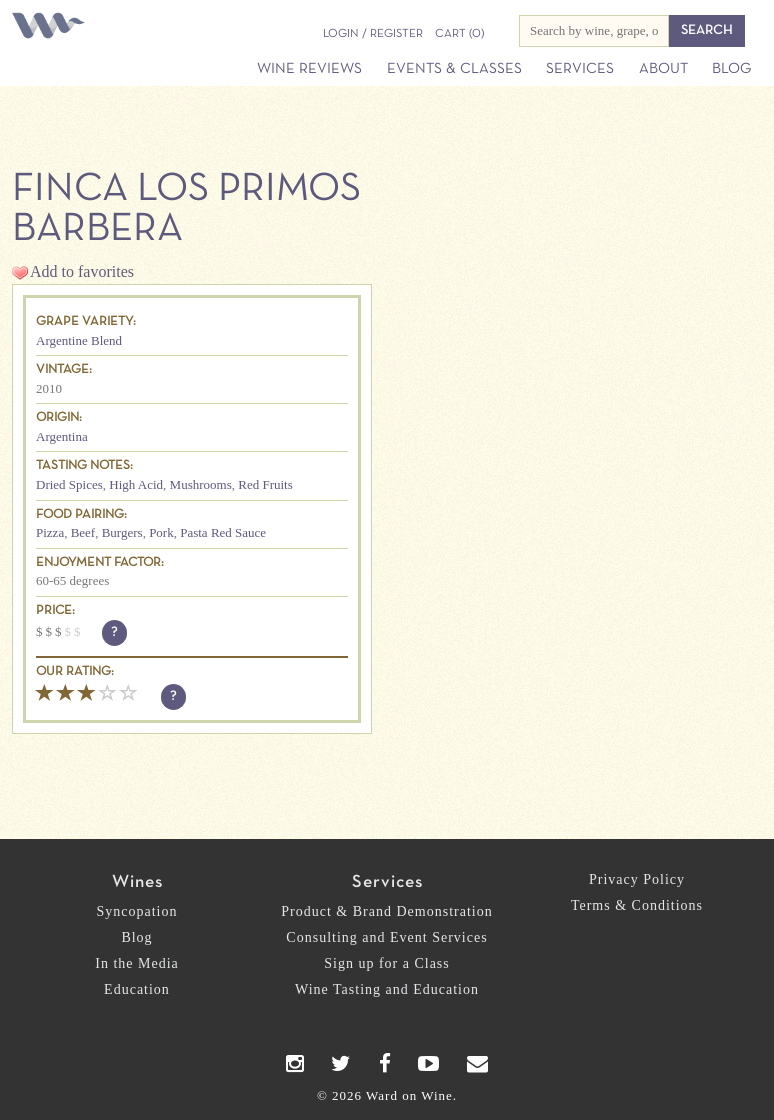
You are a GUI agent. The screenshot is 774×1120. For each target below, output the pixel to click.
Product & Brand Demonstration (386, 911)
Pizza (50, 532)
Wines (137, 882)
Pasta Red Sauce (223, 532)
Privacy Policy (637, 879)
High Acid (136, 484)
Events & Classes (454, 69)
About (663, 69)
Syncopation (137, 911)
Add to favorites (82, 271)
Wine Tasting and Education (387, 989)
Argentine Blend (79, 340)
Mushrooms (201, 484)
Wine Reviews (309, 69)
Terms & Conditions (637, 905)
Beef (83, 532)
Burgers (122, 532)
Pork (161, 532)
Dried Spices (69, 484)
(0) (459, 34)
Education (137, 989)
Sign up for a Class (387, 963)
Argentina (62, 436)
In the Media (137, 963)
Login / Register (373, 34)
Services (580, 69)
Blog (731, 69)
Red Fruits (265, 484)
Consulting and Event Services (386, 937)
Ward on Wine (52, 27)
